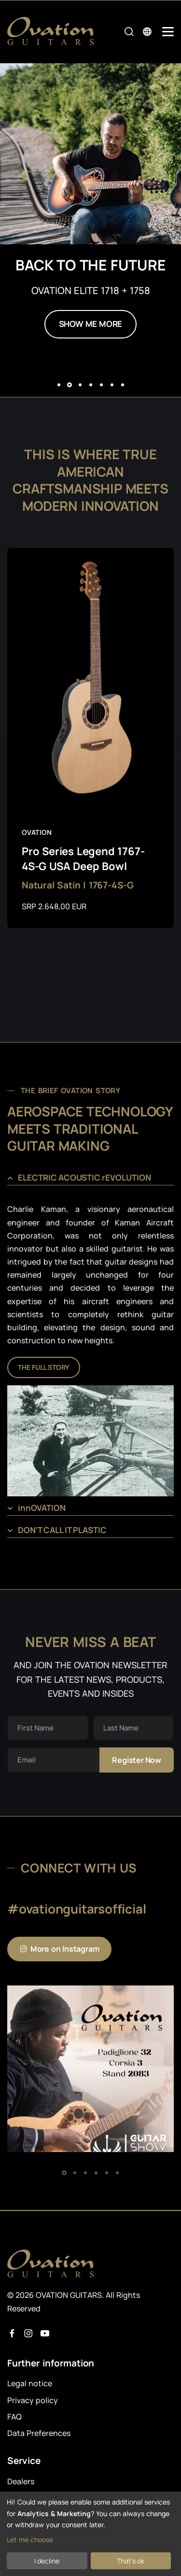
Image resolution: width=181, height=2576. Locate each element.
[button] (58, 384)
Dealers (20, 2481)
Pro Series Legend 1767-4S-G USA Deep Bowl (83, 858)
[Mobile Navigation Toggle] (168, 31)
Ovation (37, 832)
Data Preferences (38, 2433)
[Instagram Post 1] (90, 2068)
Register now (136, 1760)
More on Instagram (59, 1949)
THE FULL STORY (44, 1367)
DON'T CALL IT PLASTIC (62, 1529)
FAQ (14, 2416)
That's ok (130, 2560)
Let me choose (30, 2539)
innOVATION (42, 1507)
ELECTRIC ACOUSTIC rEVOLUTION (84, 1177)
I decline (46, 2560)
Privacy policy (32, 2400)
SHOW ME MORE (91, 323)
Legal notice (29, 2383)
